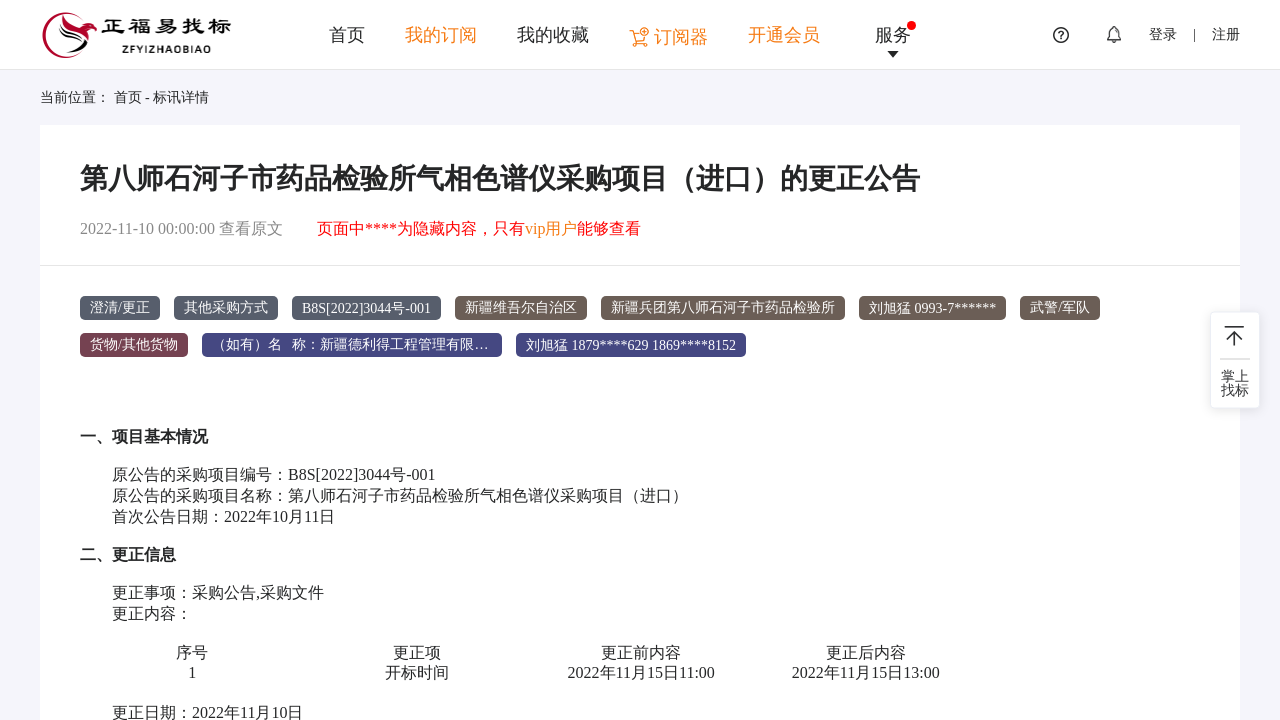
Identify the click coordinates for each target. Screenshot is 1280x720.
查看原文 (251, 228)
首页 (347, 35)
